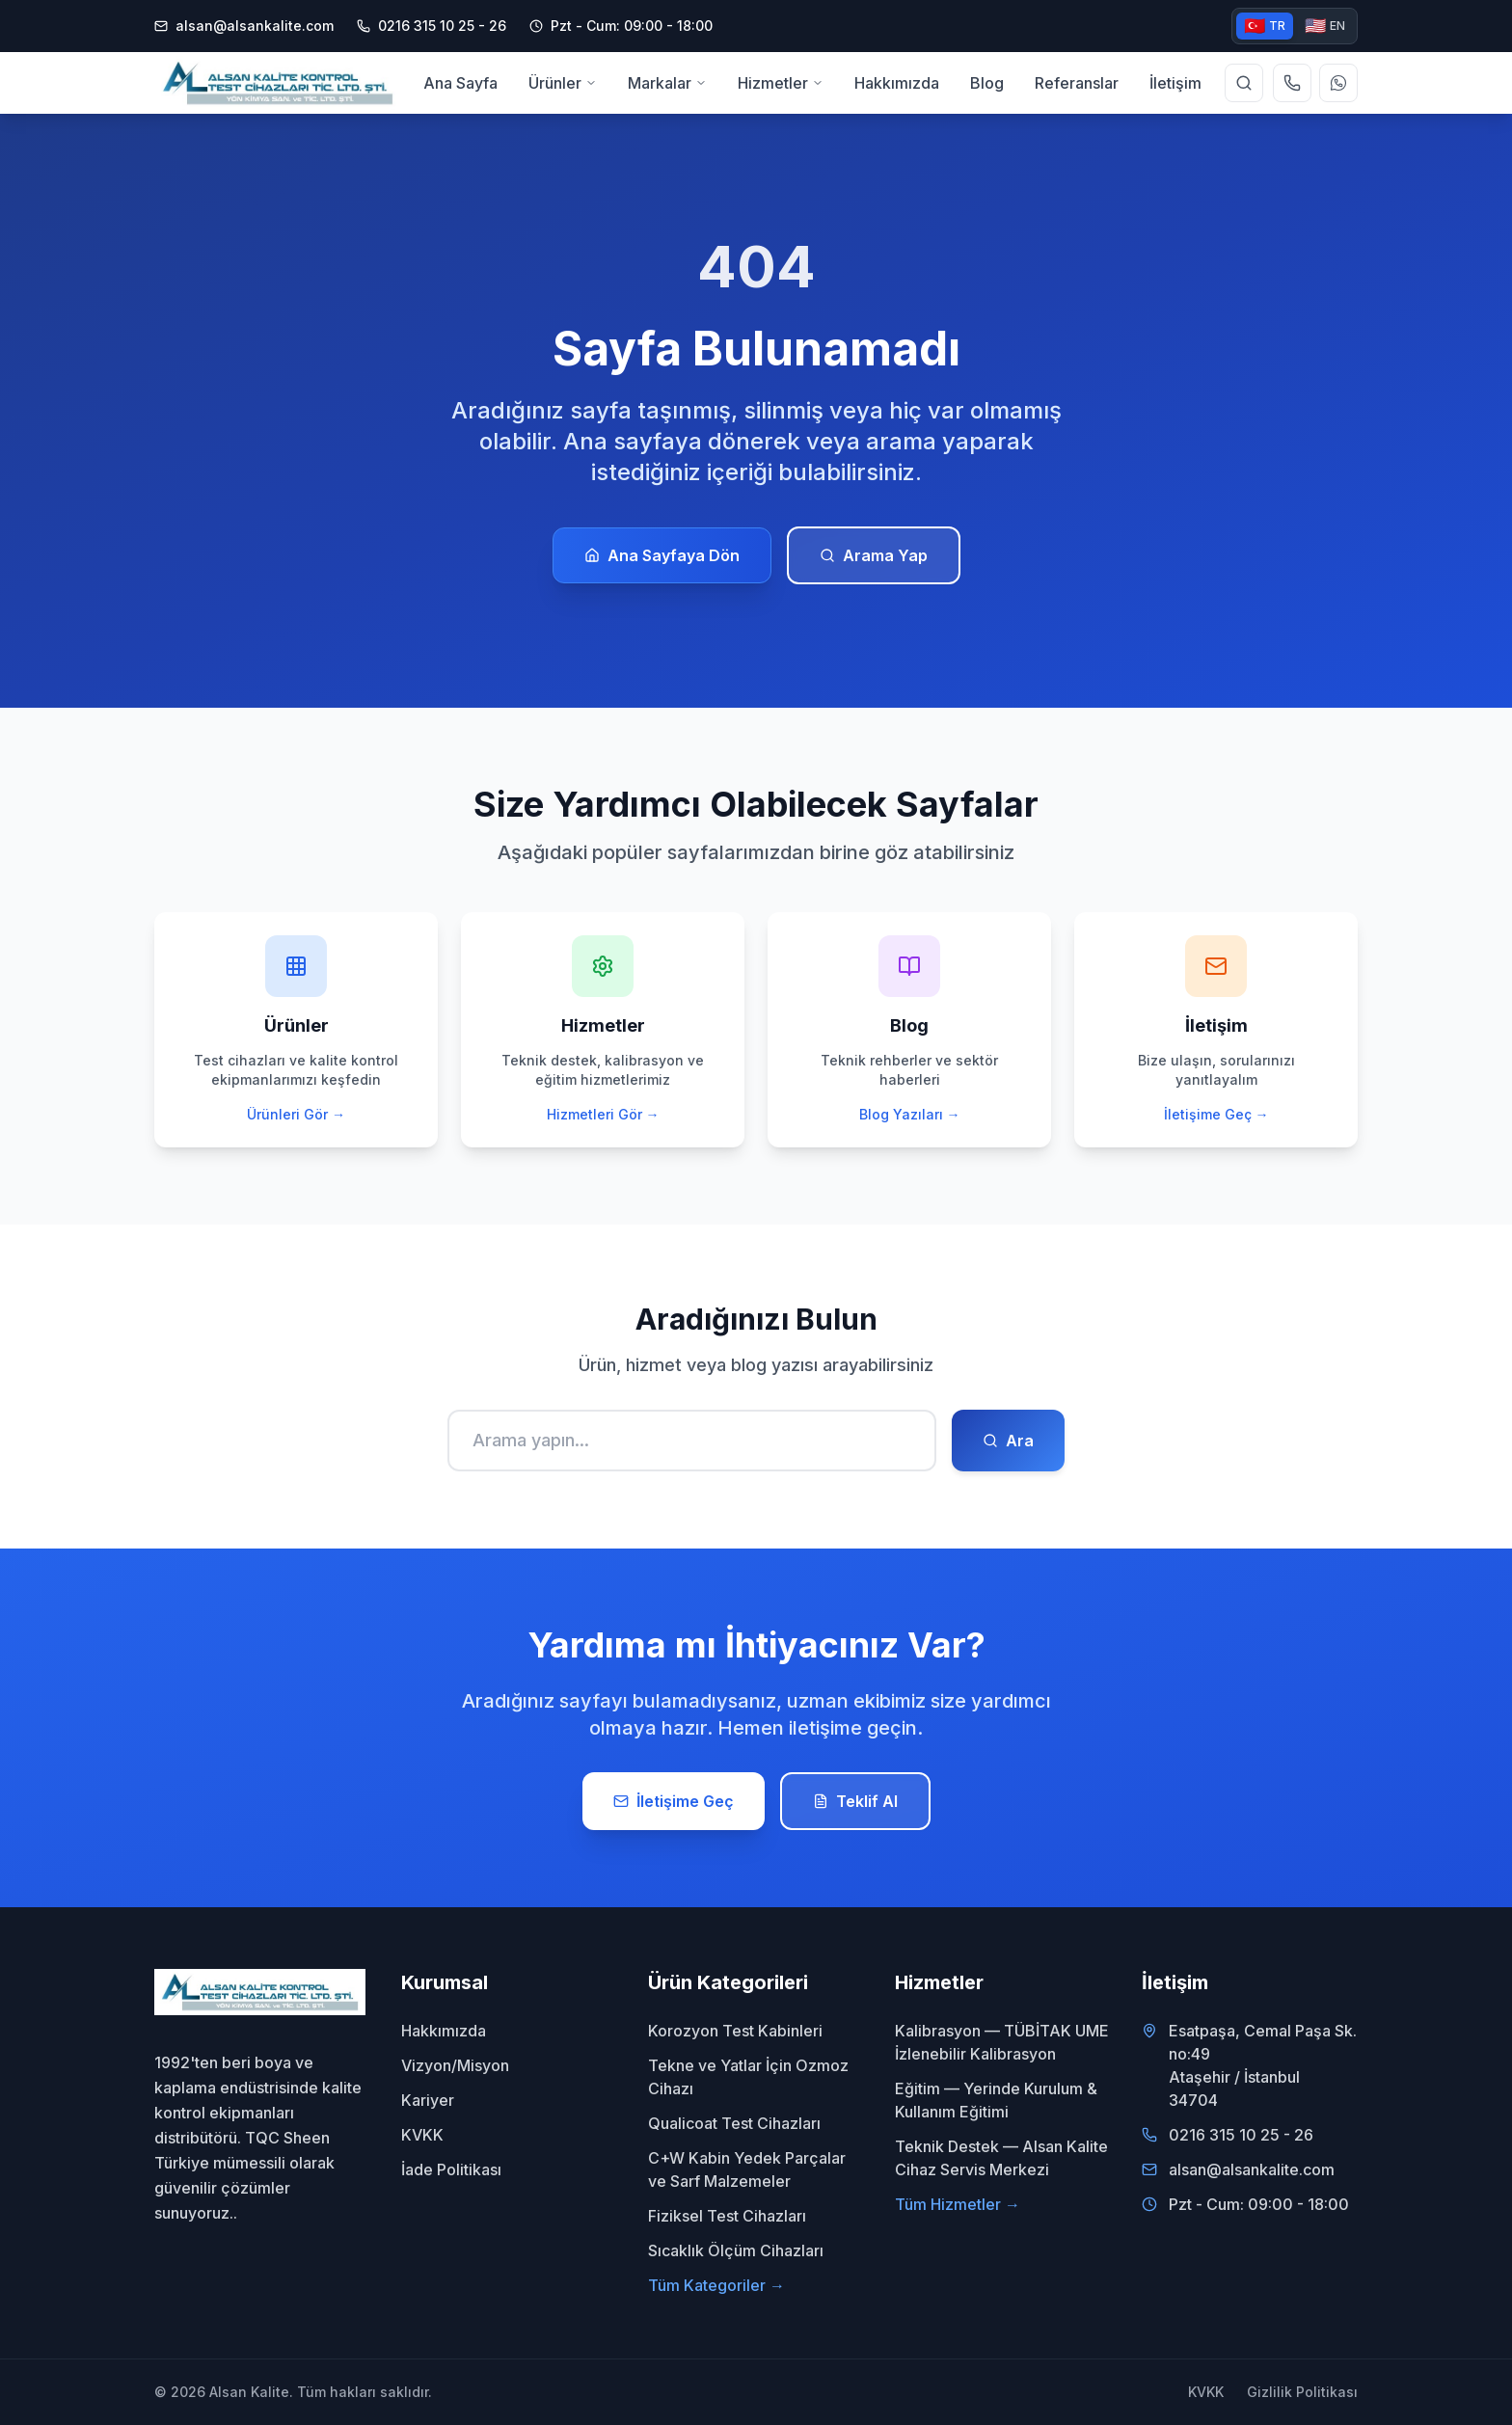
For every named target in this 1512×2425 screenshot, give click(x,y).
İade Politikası (451, 2169)
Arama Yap (874, 555)
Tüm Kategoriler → (716, 2285)
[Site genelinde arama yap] (1244, 83)
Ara (1008, 1440)
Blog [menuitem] (987, 83)
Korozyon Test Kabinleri (735, 2030)
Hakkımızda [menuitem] (896, 83)
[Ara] (691, 1440)
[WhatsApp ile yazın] (1338, 83)
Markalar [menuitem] (667, 82)
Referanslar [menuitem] (1077, 83)
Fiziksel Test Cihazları (727, 2215)
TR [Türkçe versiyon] (1264, 26)
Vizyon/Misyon (455, 2065)
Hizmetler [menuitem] (781, 82)
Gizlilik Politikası (1302, 2392)
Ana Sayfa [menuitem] (460, 83)
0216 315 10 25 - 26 (1241, 2134)
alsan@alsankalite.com (244, 25)
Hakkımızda (443, 2030)
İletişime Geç (673, 1801)
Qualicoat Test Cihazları (734, 2123)
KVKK (422, 2134)
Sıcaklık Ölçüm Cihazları (736, 2250)
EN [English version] (1325, 26)
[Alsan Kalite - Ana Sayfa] (277, 83)
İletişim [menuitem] (1175, 83)
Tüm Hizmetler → (957, 2204)
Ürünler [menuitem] (562, 82)
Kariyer (427, 2100)
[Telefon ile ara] (1292, 83)
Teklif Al (855, 1801)
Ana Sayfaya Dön (662, 555)
